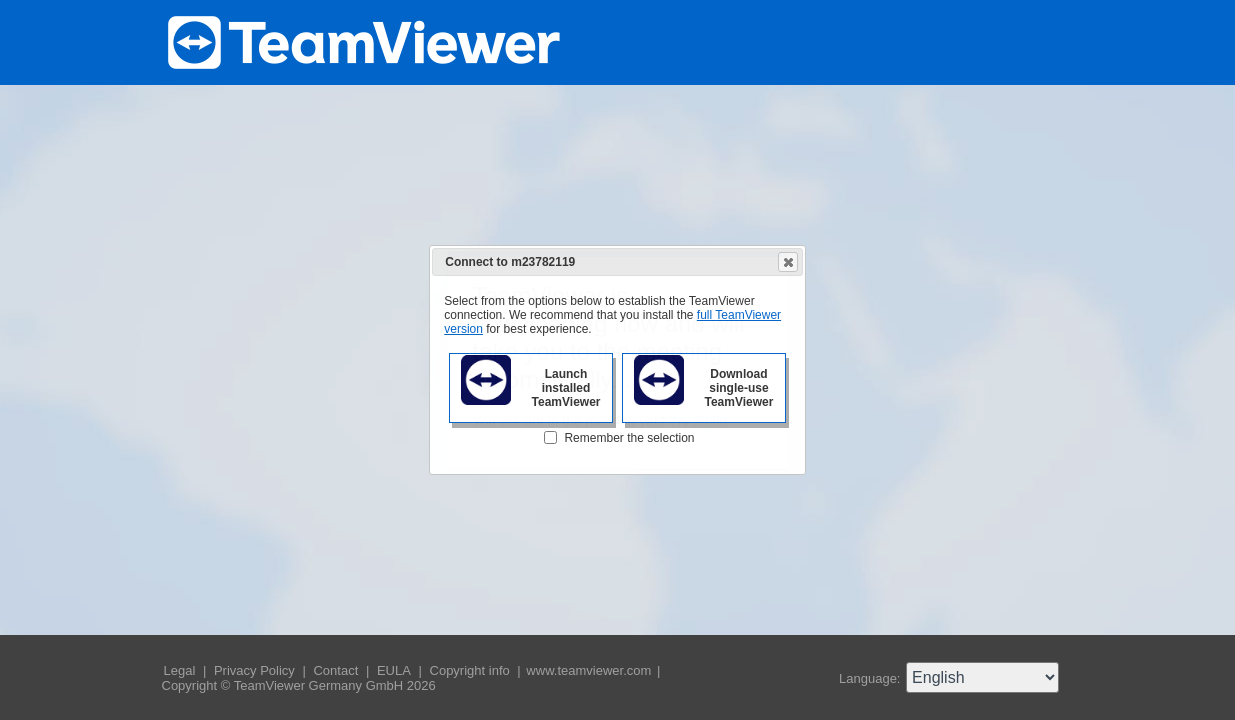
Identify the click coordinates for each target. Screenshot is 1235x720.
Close (787, 262)
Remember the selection (629, 438)
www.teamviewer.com (590, 670)
